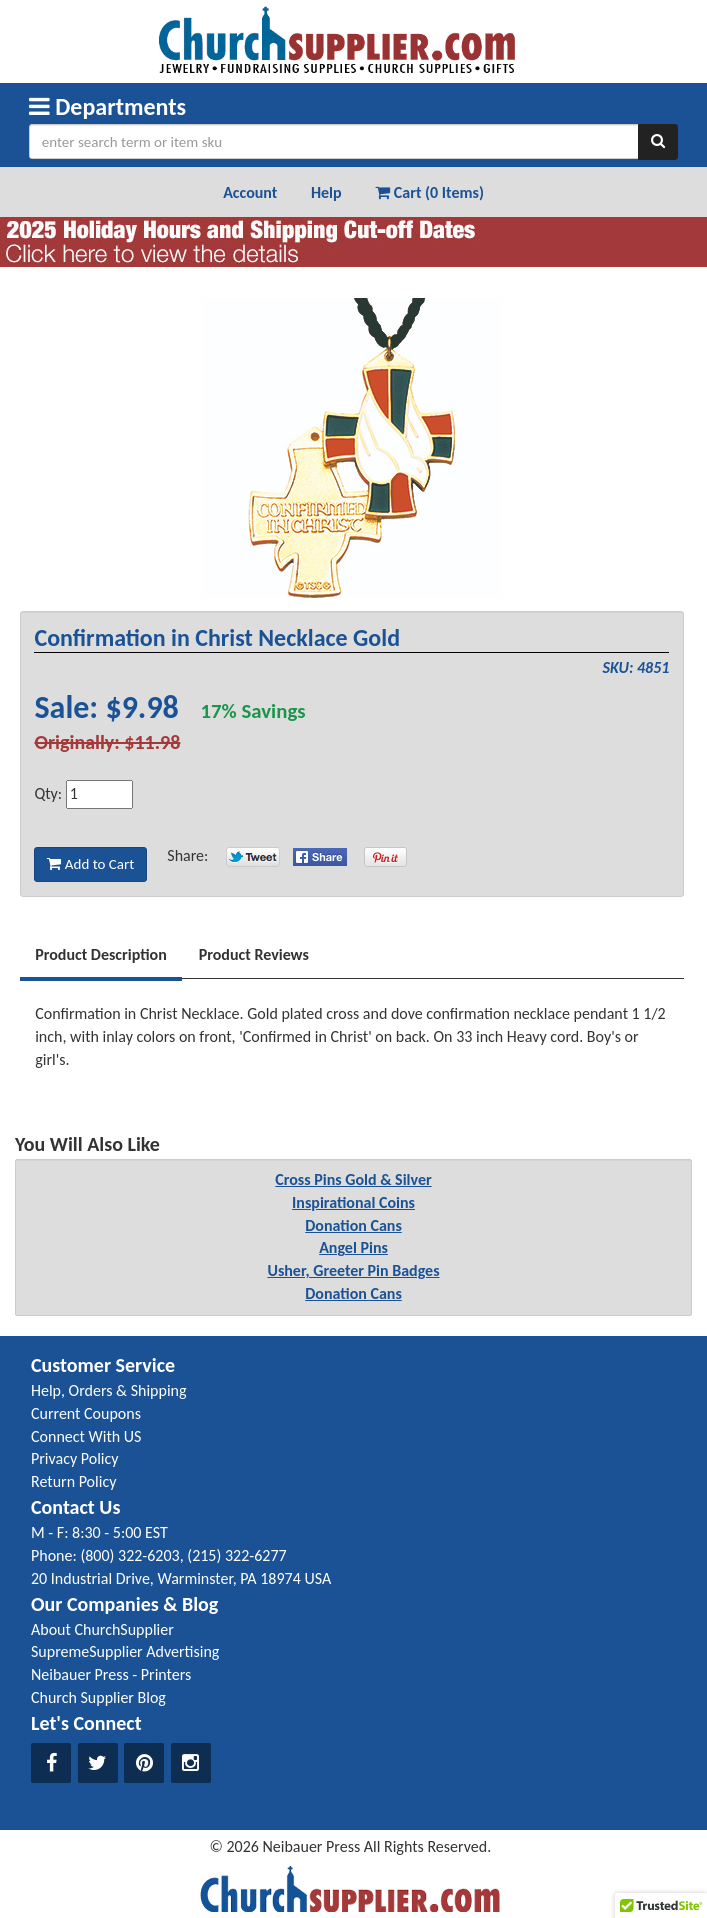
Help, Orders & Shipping (109, 1390)
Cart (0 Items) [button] (429, 192)
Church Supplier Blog (98, 1697)
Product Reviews (254, 954)
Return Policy (73, 1481)
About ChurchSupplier (102, 1629)
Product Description (101, 954)
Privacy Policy (75, 1458)
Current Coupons (86, 1413)
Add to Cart (90, 864)
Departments (107, 106)
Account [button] (250, 192)
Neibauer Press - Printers (111, 1674)
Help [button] (326, 192)
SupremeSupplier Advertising (125, 1651)
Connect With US (86, 1436)
